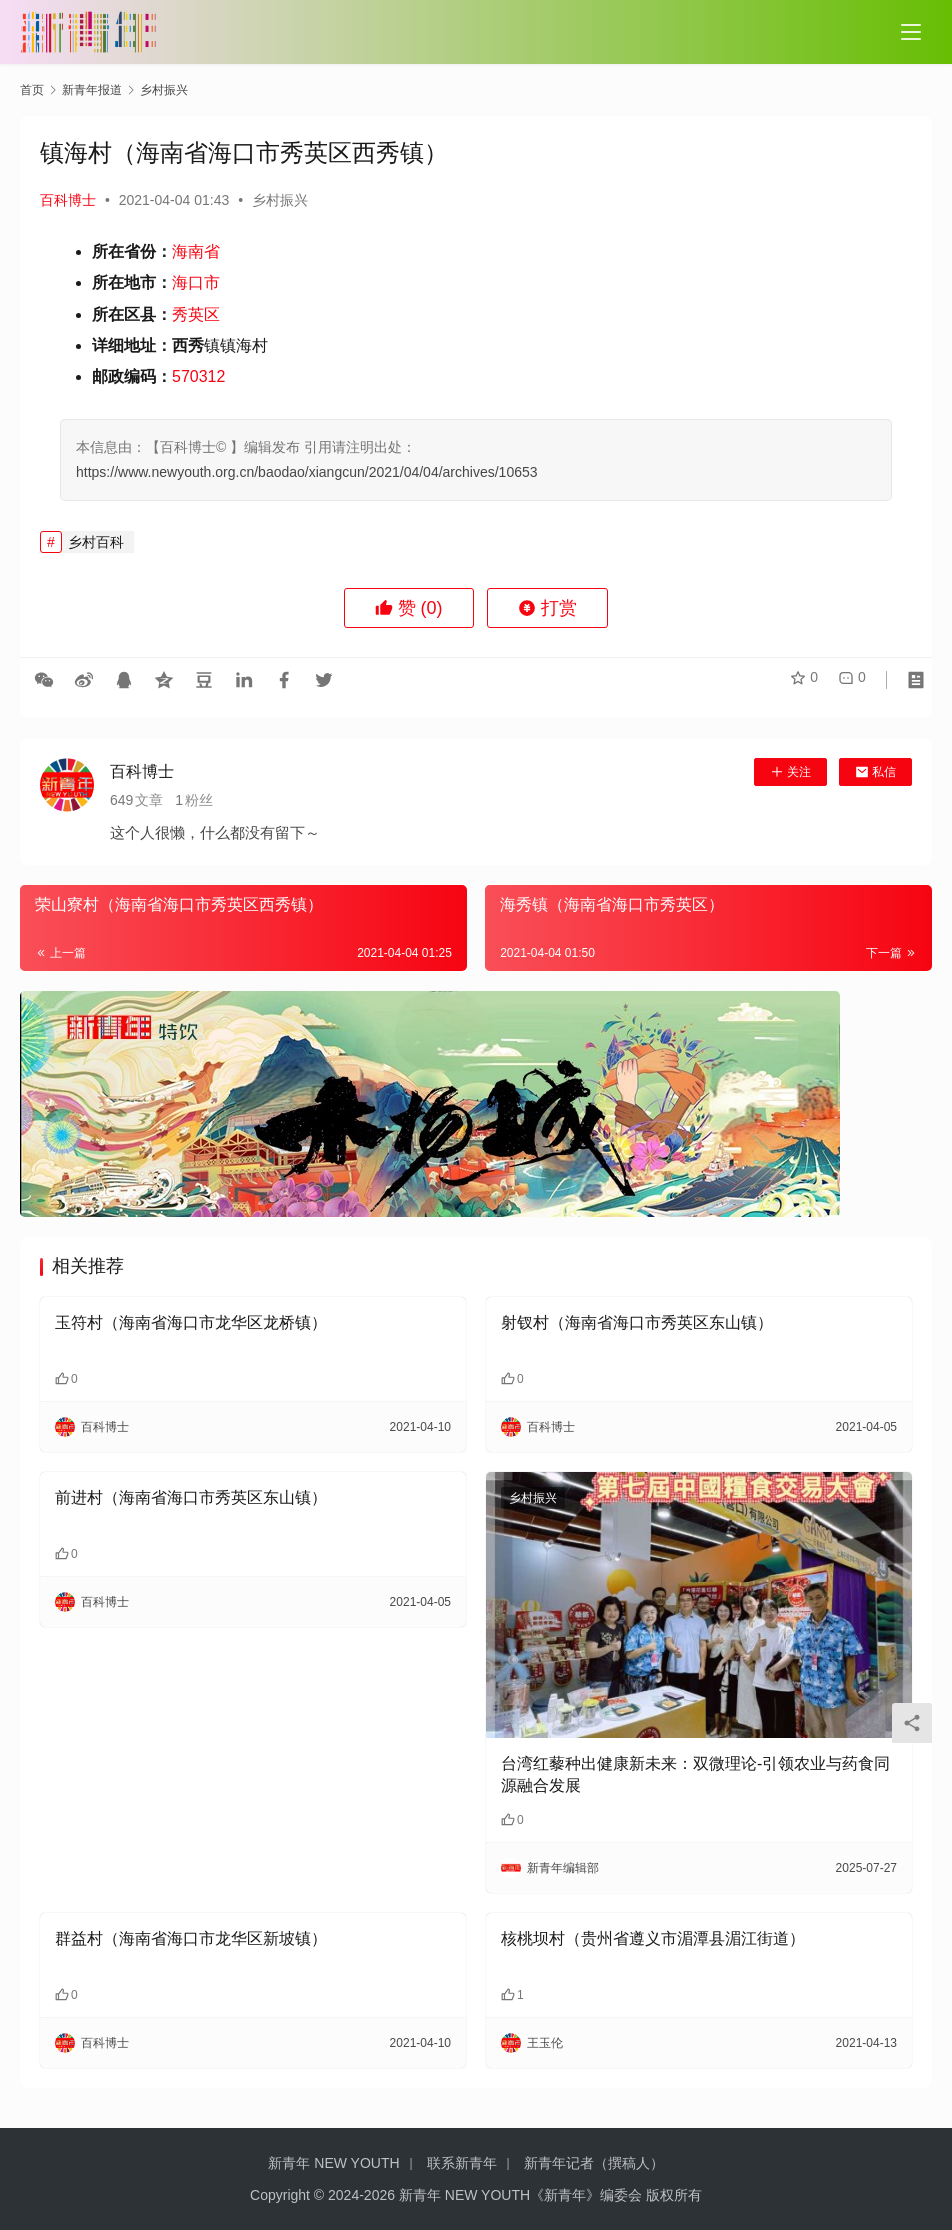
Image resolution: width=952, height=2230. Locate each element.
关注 (790, 772)
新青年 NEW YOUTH (333, 2163)
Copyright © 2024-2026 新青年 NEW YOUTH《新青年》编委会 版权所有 (476, 2195)
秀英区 (196, 314)
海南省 (196, 251)
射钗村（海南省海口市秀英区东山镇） (637, 1322)
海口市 (196, 282)
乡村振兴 (280, 200)
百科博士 (68, 200)
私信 (875, 772)
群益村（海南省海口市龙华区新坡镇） (191, 1938)
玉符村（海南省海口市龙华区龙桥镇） (191, 1322)
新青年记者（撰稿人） (594, 2163)
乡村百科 (96, 542)
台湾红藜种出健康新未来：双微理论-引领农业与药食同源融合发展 (695, 1774)
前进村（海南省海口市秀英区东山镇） (191, 1497)
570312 (198, 376)
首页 (32, 90)
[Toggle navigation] (911, 32)
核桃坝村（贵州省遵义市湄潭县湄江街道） (653, 1938)
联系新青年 (462, 2163)
